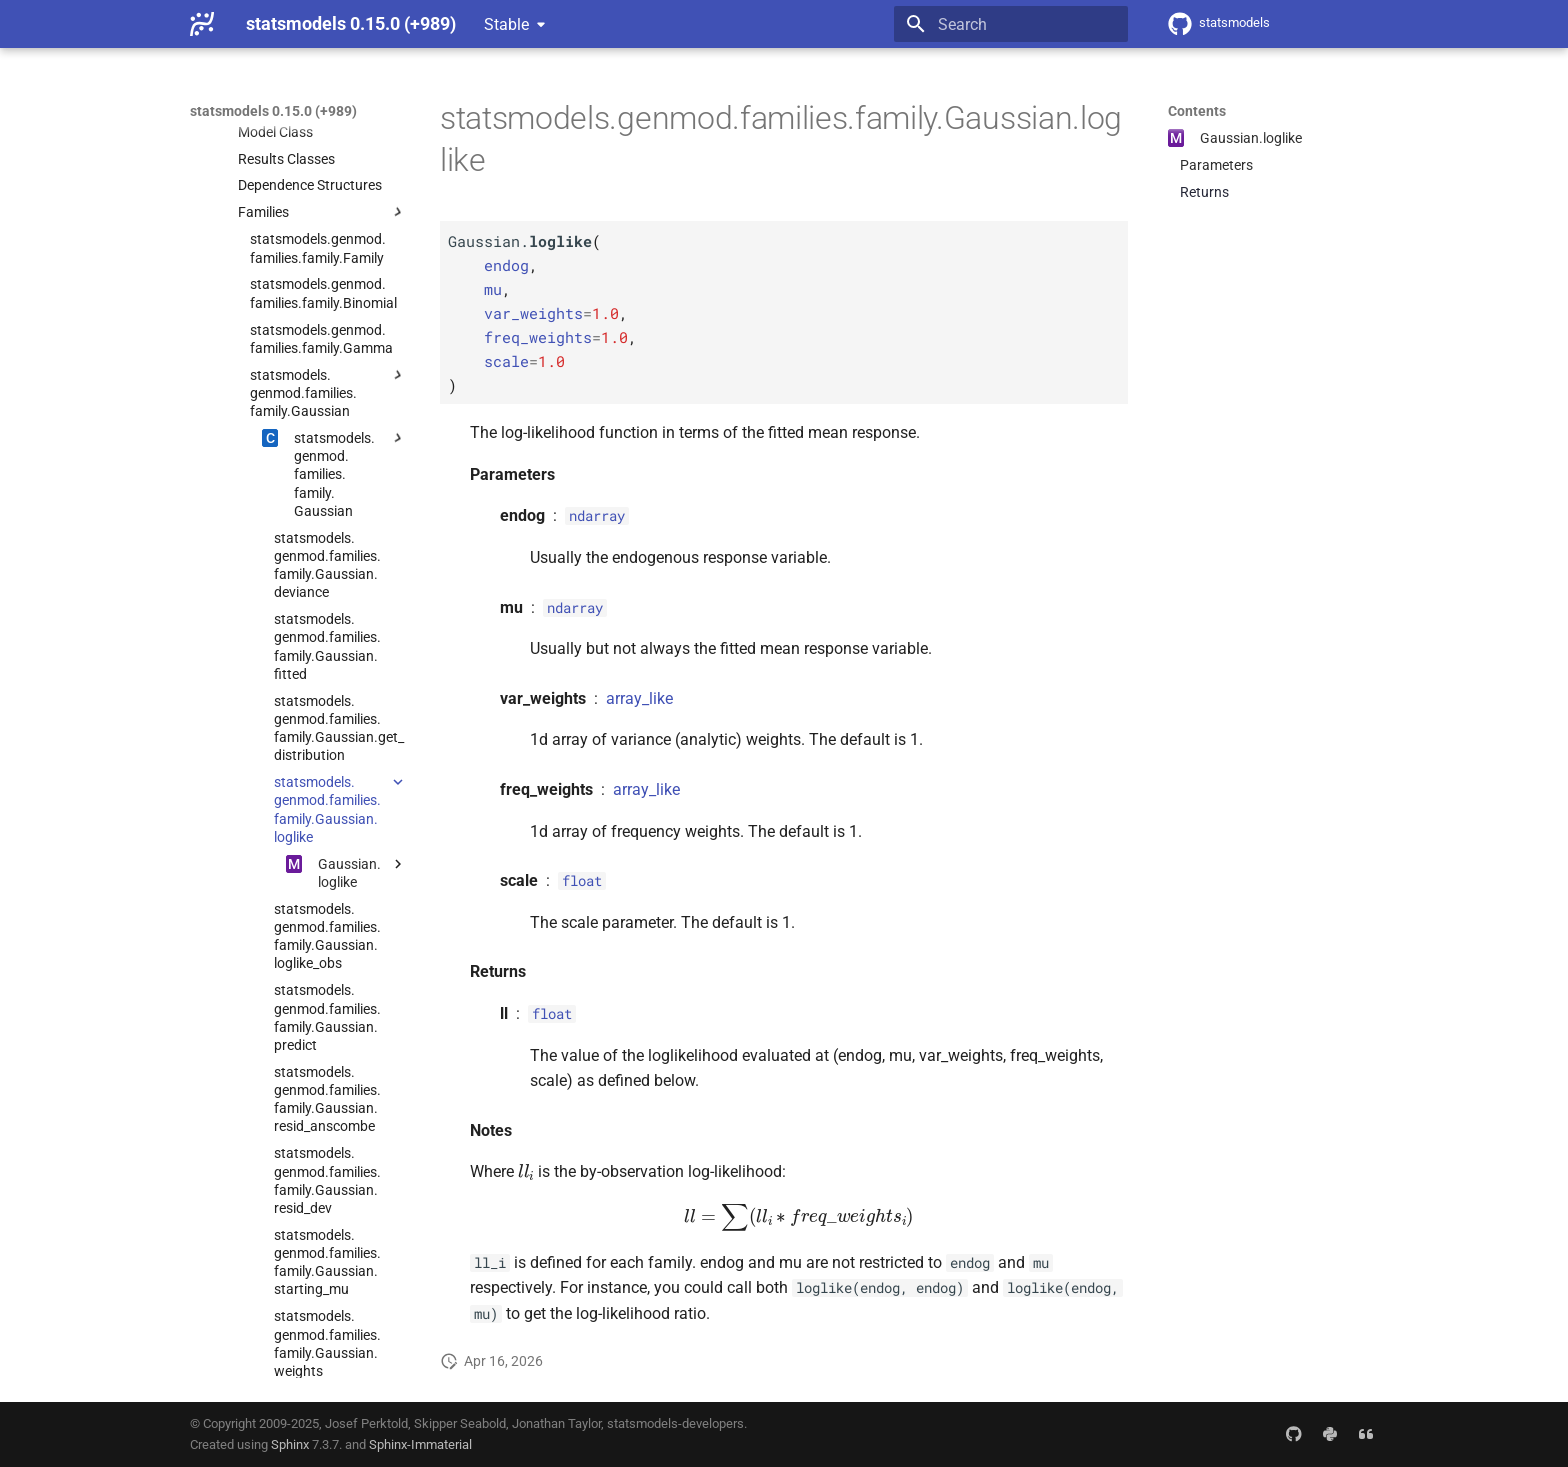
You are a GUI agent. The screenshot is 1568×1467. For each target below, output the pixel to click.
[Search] (1011, 24)
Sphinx (290, 1444)
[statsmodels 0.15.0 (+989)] (202, 24)
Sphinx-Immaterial (420, 1444)
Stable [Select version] (506, 24)
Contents (1197, 111)
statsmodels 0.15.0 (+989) (273, 111)
